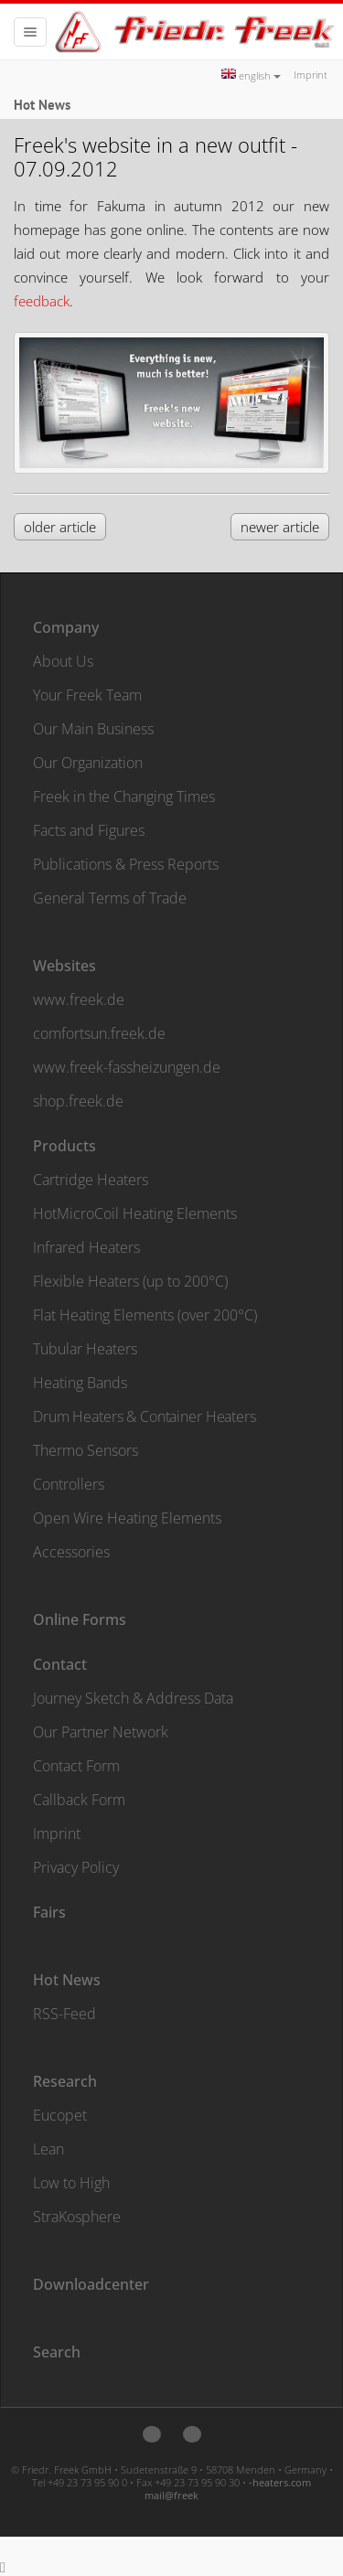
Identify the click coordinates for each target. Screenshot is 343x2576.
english (251, 75)
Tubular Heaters (85, 1349)
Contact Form (76, 1766)
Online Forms (79, 1619)
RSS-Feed (64, 2014)
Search (56, 2352)
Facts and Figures (89, 830)
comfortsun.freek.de (99, 1033)
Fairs (49, 1912)
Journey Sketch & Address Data (133, 1698)
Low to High (71, 2183)
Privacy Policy (76, 1867)
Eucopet (60, 2115)
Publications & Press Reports (126, 864)
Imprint (310, 74)
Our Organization (88, 763)
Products (64, 1146)
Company (66, 627)
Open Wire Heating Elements (127, 1518)
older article (60, 527)
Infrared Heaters (86, 1247)
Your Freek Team (87, 695)
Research (65, 2081)
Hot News (67, 1980)
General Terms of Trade (110, 898)
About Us (63, 661)
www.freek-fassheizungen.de (126, 1067)
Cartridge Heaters (90, 1180)
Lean (48, 2149)
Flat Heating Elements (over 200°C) (145, 1315)
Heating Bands (80, 1383)
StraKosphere (77, 2217)
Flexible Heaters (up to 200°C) (130, 1281)
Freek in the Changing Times (124, 796)
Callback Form (79, 1800)
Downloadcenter (91, 2284)
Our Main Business (93, 729)
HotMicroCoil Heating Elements (135, 1213)
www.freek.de (78, 999)
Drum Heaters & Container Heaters (144, 1416)
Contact (60, 1664)
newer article (280, 527)
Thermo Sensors (85, 1450)
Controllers (68, 1484)
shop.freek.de (78, 1101)
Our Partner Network (100, 1732)
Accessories (71, 1552)
